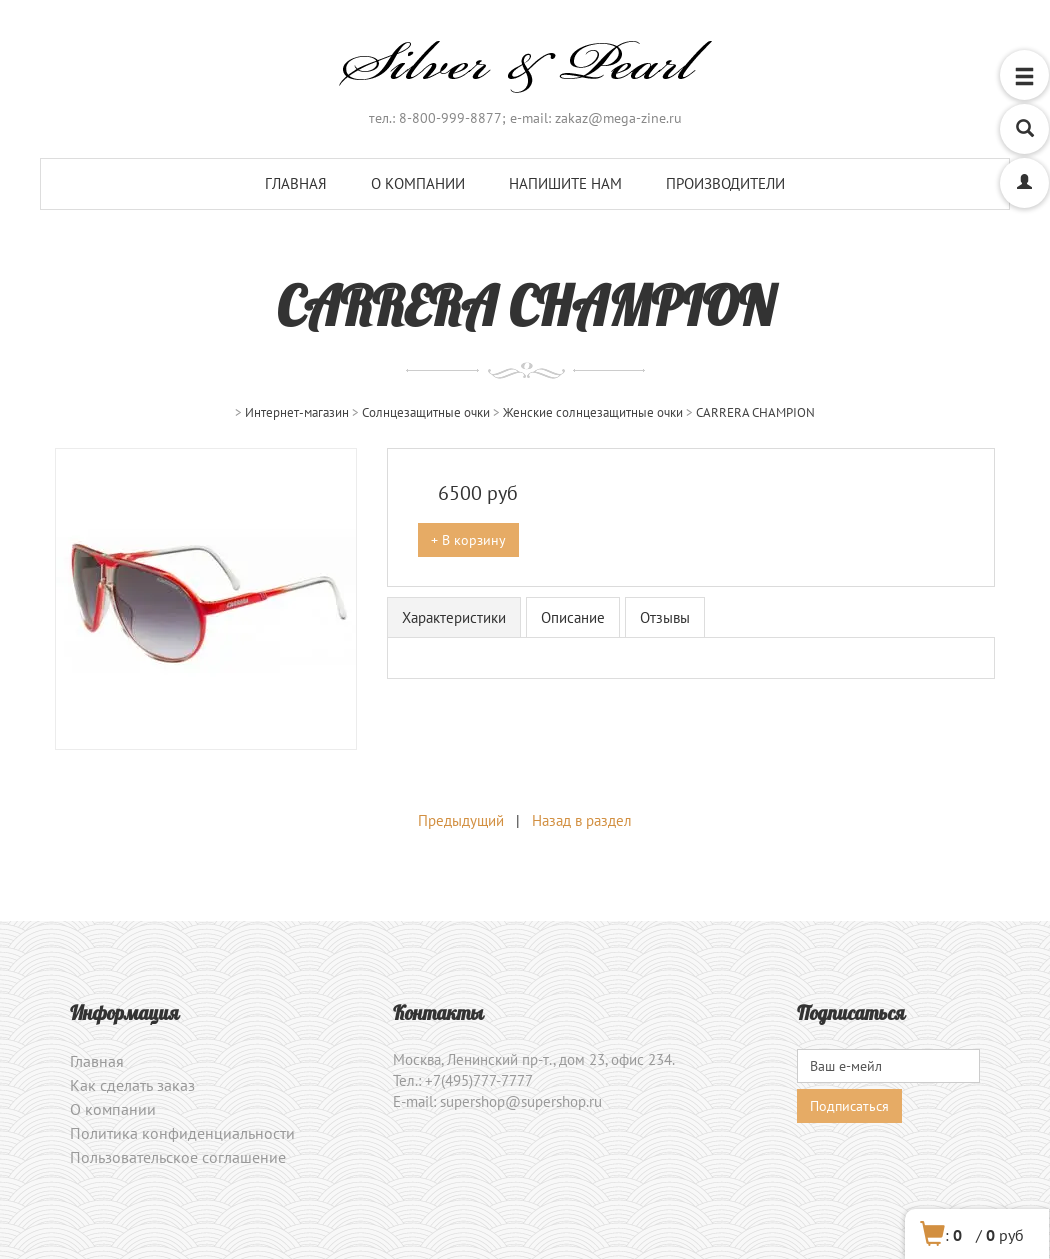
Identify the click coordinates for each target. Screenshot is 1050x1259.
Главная (296, 183)
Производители (725, 183)
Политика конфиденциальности (182, 1133)
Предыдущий (461, 820)
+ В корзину (468, 540)
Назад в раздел (582, 820)
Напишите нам (565, 183)
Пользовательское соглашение (178, 1157)
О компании (418, 183)
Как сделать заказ (132, 1085)
